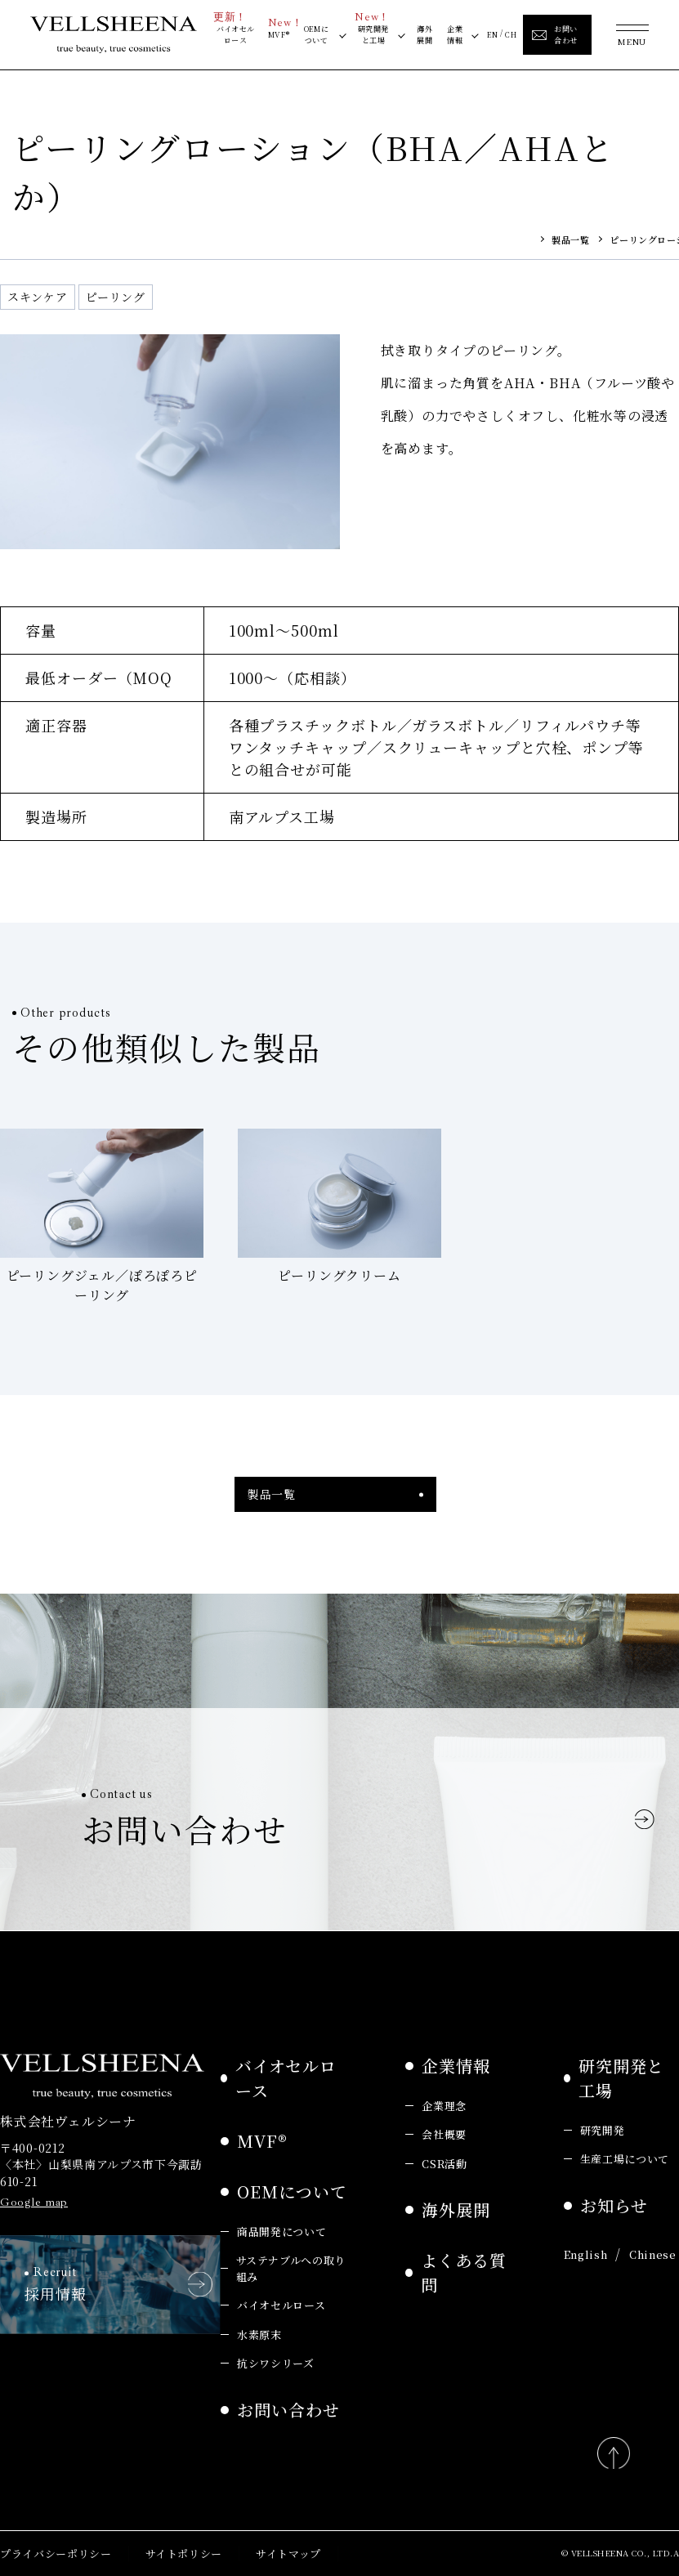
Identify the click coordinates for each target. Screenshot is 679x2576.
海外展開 (424, 34)
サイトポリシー (184, 2553)
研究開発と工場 (372, 33)
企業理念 (444, 2105)
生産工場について (624, 2159)
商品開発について (281, 2231)
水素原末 (259, 2334)
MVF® (279, 32)
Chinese (653, 2254)
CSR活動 (444, 2163)
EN (492, 34)
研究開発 (602, 2130)
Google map (34, 2202)
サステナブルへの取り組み (291, 2268)
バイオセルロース (234, 33)
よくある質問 (464, 2272)
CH (510, 34)
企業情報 (454, 34)
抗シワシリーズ (276, 2363)
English (586, 2254)
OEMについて (316, 34)
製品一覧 (570, 239)
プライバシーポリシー (56, 2553)
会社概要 (444, 2134)
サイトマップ (288, 2553)
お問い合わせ (288, 2410)
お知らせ (614, 2205)
